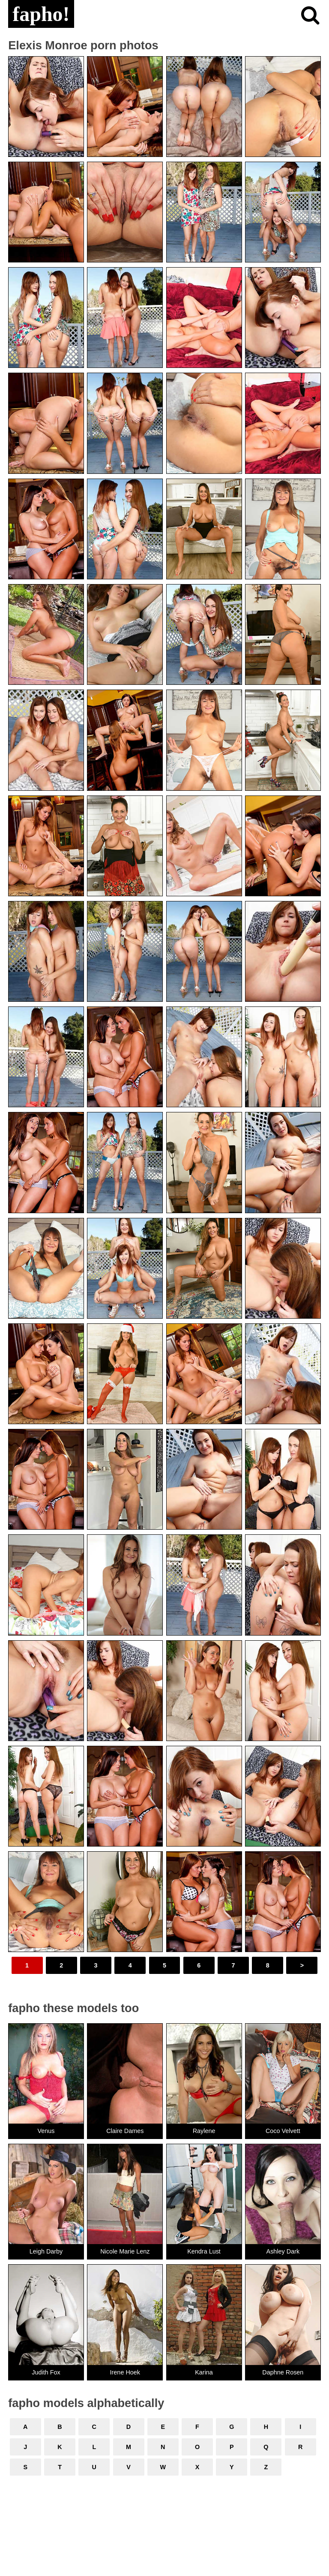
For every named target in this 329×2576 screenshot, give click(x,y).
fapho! (40, 14)
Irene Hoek (125, 2372)
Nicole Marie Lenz (125, 2251)
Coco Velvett (283, 2130)
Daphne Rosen (282, 2372)
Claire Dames (125, 2130)
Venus (45, 2130)
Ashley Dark (283, 2251)
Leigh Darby (46, 2251)
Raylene (204, 2130)
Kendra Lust (204, 2251)
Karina (204, 2372)
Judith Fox (46, 2372)
